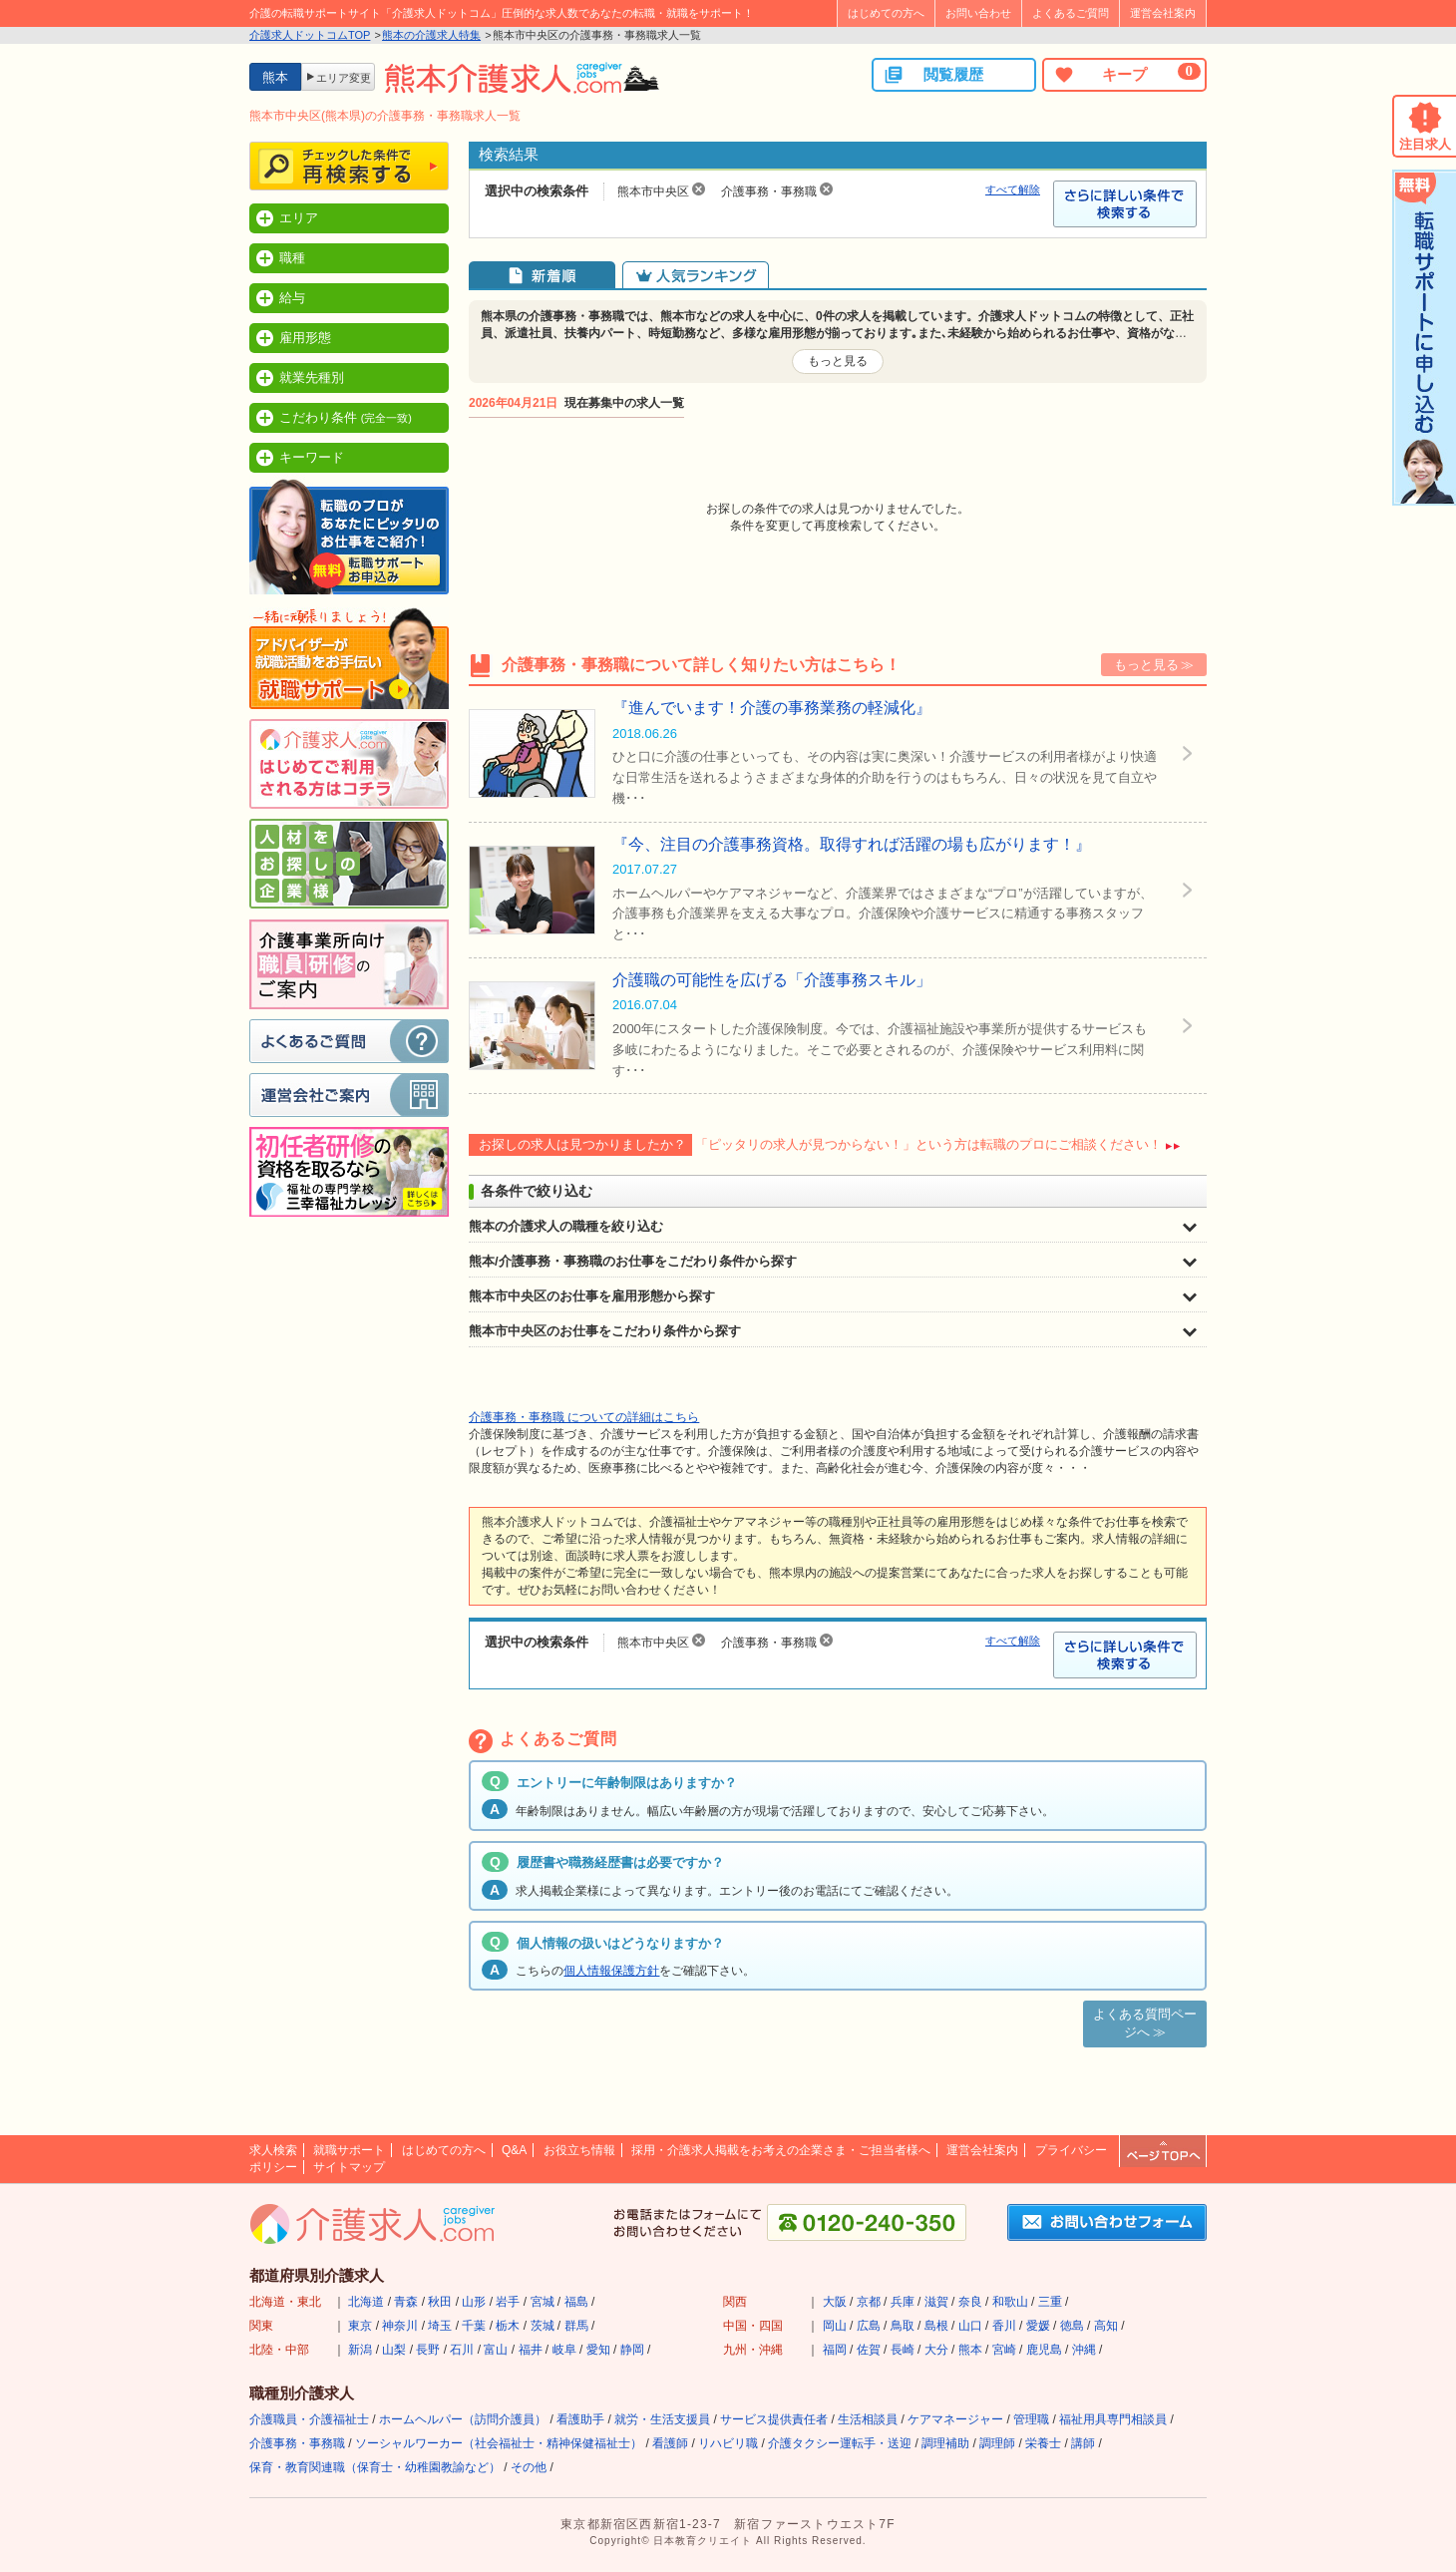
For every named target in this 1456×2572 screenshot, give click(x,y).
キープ (1127, 74)
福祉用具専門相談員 (1113, 2419)
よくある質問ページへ (1145, 2023)
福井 (531, 2350)
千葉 (474, 2326)
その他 (528, 2467)
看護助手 (580, 2419)
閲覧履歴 (933, 75)
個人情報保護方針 (611, 1971)
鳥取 (902, 2326)
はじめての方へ (886, 13)
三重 (1050, 2302)
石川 (462, 2350)
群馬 (576, 2326)
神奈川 (400, 2326)
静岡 (632, 2350)
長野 (428, 2350)
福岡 (835, 2350)
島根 (936, 2326)
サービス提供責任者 (774, 2419)
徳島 (1072, 2326)
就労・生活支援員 (662, 2419)
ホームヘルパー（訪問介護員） (462, 2419)
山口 (970, 2326)
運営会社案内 (1163, 13)
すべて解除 (1012, 189)
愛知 (598, 2350)
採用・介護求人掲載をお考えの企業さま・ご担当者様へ (780, 2150)
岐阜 (564, 2350)
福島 (576, 2302)
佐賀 (869, 2350)
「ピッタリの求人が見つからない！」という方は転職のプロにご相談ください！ (928, 1144)
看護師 (670, 2443)
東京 (360, 2326)
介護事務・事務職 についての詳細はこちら (584, 1417)
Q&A (514, 2150)
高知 (1106, 2326)
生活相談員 (868, 2419)
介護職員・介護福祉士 (309, 2419)
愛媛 (1038, 2326)
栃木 (508, 2326)
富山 (496, 2350)
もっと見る (838, 361)
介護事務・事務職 (297, 2443)
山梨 (394, 2350)
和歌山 (1010, 2302)
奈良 (970, 2302)
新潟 (360, 2350)
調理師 (997, 2443)
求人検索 (273, 2150)
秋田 (440, 2302)
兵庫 (902, 2302)
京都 (869, 2302)
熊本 (970, 2350)
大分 (936, 2350)
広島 (869, 2326)
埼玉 (440, 2326)
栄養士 (1043, 2443)
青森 (406, 2302)
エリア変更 (343, 78)
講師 (1083, 2443)
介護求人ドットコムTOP (309, 35)
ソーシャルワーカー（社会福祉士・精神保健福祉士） (498, 2443)
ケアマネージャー (955, 2419)
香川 (1004, 2326)
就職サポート (349, 2150)
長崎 (902, 2350)
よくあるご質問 (1070, 13)
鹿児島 (1044, 2350)
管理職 (1031, 2419)
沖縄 (1084, 2350)
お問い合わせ (978, 13)
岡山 (835, 2326)
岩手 (508, 2302)
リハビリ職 (728, 2443)
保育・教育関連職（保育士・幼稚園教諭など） (375, 2467)
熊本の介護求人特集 (431, 35)
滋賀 (936, 2302)
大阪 (835, 2302)
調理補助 (945, 2443)
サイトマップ (349, 2167)
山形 (474, 2302)
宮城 (542, 2302)
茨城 (542, 2326)
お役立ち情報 (579, 2150)
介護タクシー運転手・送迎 (839, 2443)
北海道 (366, 2302)
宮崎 (1004, 2350)
